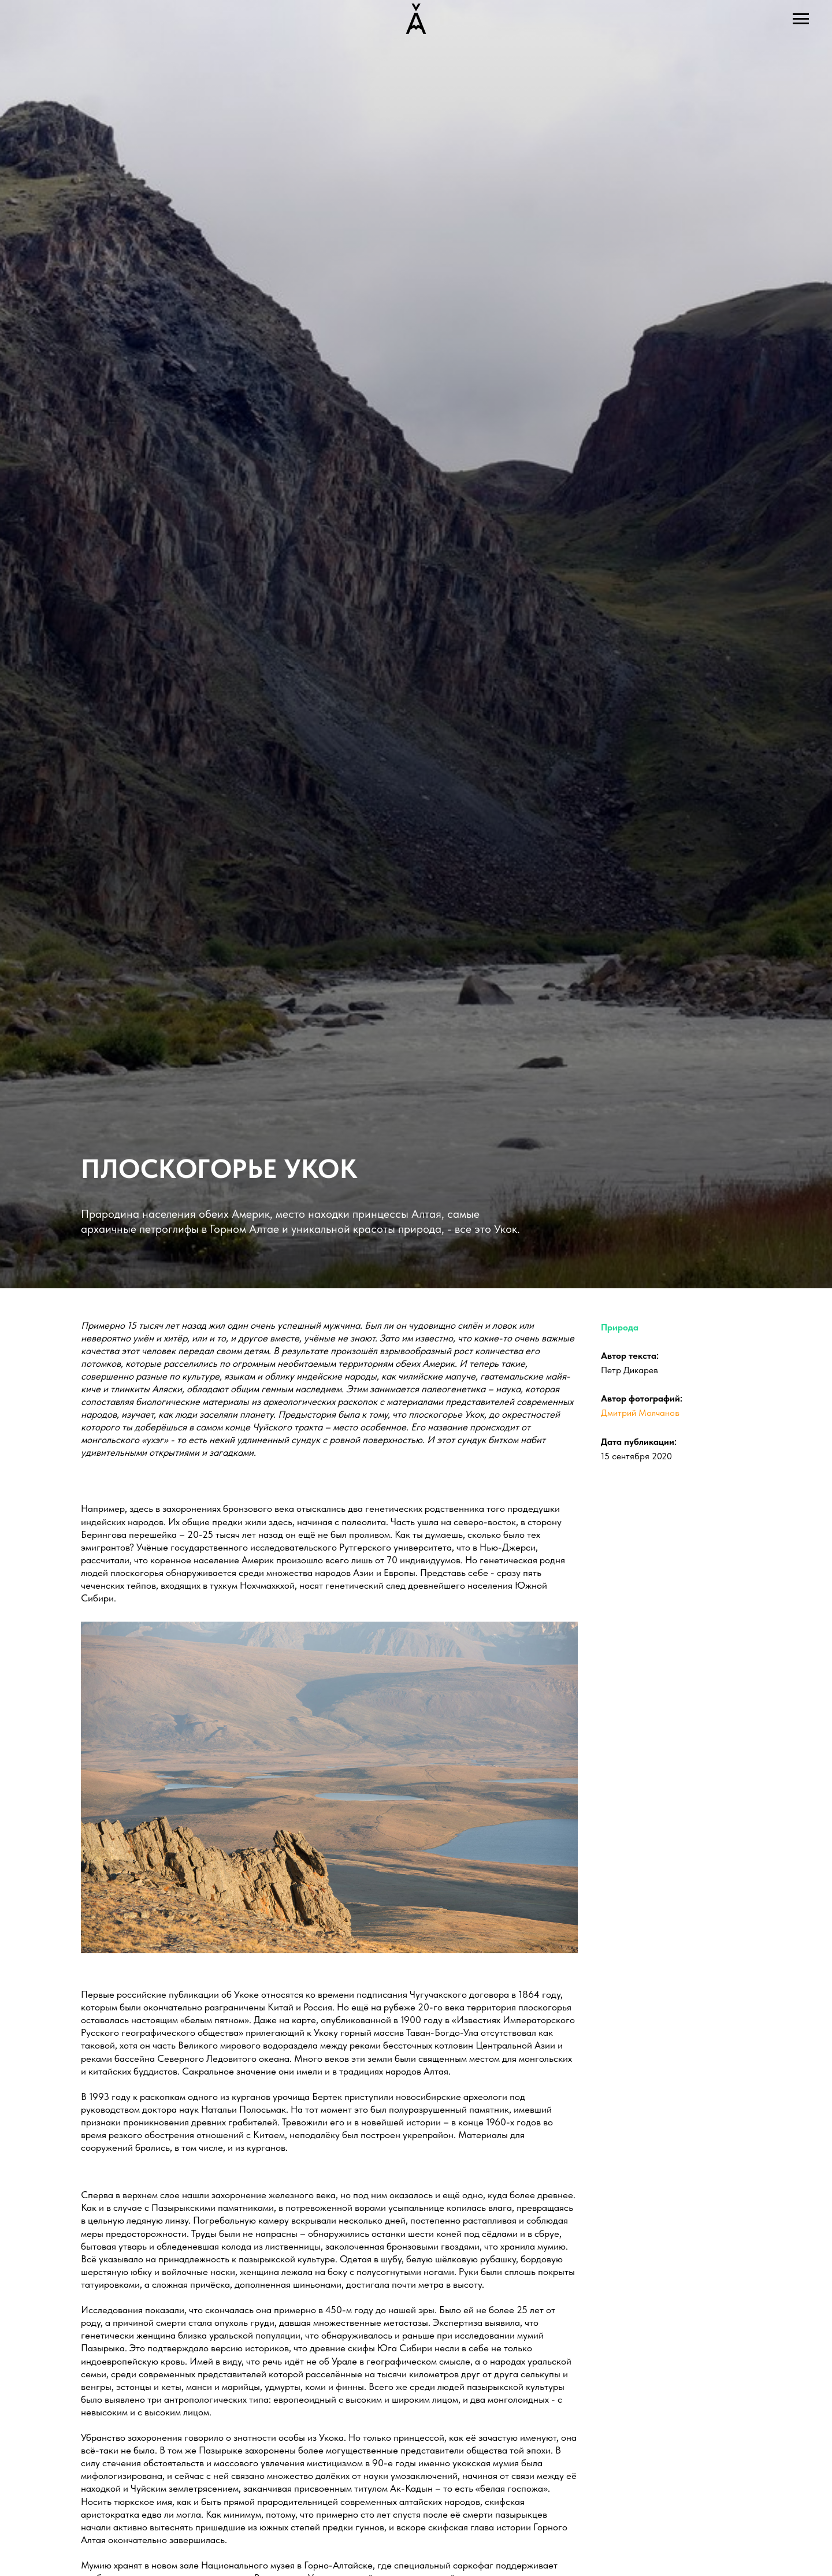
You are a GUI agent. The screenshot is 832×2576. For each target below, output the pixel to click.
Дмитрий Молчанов (640, 1412)
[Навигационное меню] (801, 19)
